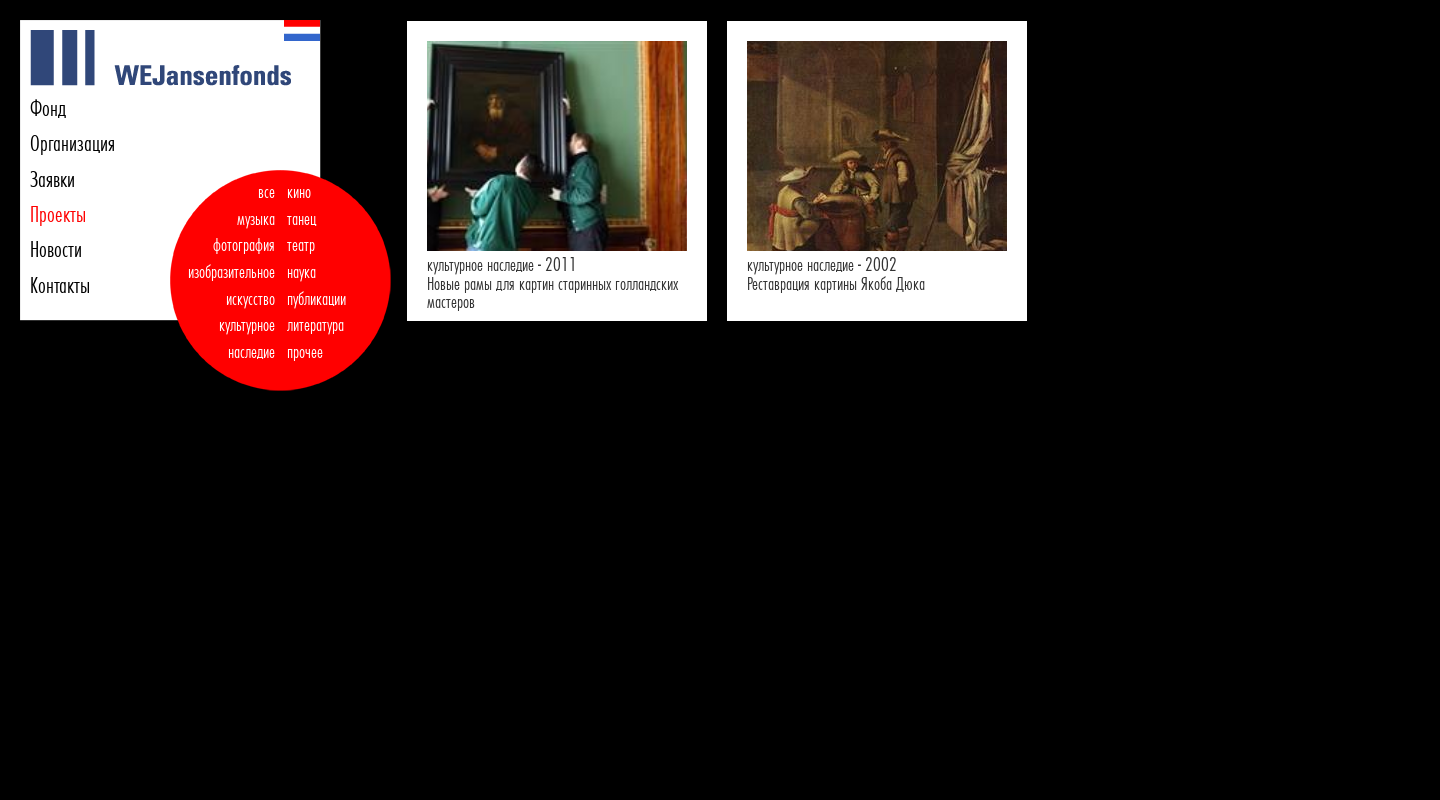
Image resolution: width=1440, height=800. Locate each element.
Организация (72, 143)
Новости (56, 249)
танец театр (301, 232)
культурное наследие (247, 338)
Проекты (58, 214)
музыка (256, 219)
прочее (305, 352)
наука (301, 272)
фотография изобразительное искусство (231, 271)
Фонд (48, 108)
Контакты (60, 285)
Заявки (52, 179)
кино (299, 192)
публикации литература (316, 312)
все (266, 192)
